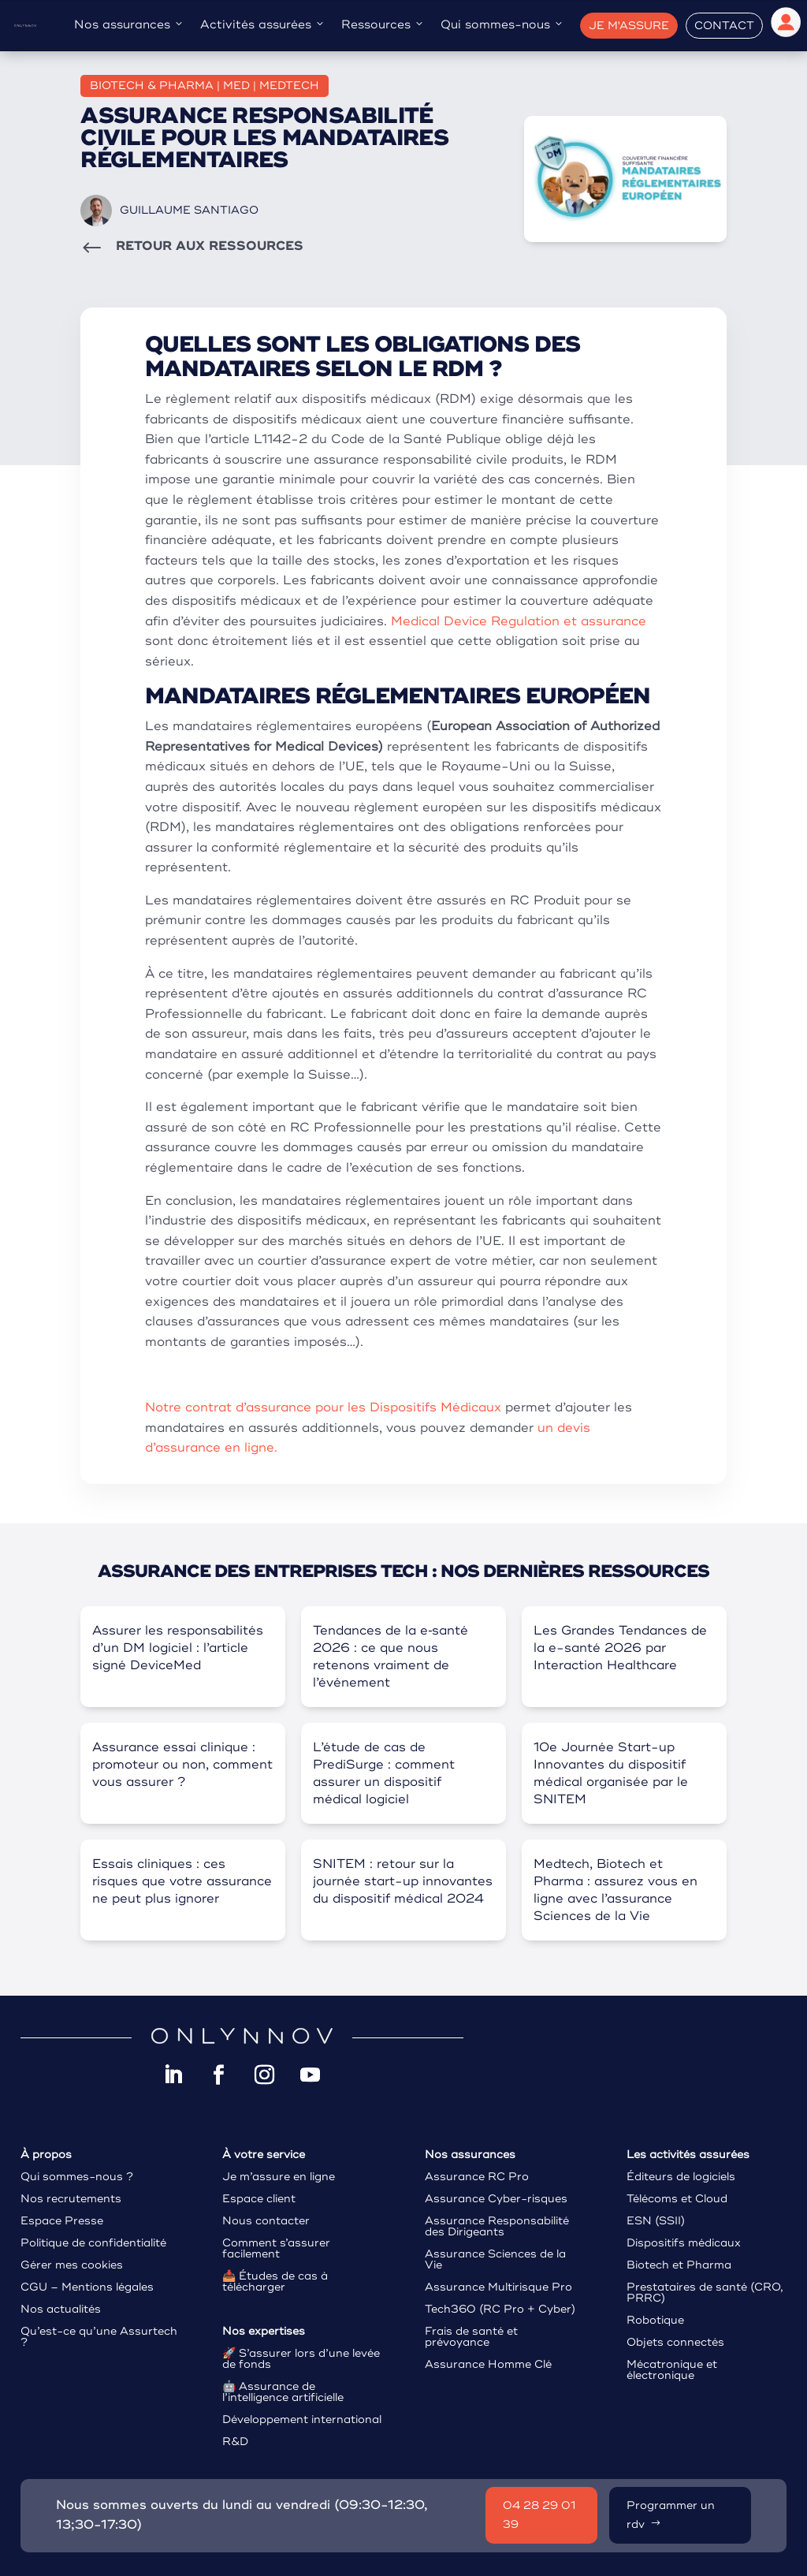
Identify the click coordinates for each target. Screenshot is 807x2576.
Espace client (259, 2198)
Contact (724, 25)
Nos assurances (129, 25)
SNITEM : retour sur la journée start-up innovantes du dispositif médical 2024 (403, 1881)
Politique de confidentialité (93, 2243)
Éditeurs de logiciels (681, 2176)
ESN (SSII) (656, 2220)
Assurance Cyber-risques (496, 2198)
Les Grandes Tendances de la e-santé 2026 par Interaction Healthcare (620, 1648)
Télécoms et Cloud (677, 2198)
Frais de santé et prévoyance (471, 2336)
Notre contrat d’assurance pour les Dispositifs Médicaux (323, 1407)
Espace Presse (61, 2220)
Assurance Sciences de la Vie (495, 2259)
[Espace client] (786, 25)
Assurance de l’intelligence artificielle (283, 2392)
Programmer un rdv (671, 2515)
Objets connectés (675, 2342)
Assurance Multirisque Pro (498, 2287)
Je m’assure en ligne (278, 2176)
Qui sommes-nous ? (76, 2176)
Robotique (655, 2320)
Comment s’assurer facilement (276, 2248)
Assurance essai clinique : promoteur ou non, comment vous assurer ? (182, 1764)
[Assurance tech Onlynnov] (25, 25)
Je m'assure (629, 25)
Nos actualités (60, 2309)
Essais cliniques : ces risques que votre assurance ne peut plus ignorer (182, 1881)
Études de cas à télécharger (275, 2281)
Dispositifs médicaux (684, 2243)
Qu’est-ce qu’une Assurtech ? (98, 2336)
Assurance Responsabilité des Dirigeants (497, 2226)
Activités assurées (262, 25)
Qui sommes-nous (502, 25)
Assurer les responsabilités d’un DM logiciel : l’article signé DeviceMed (177, 1648)
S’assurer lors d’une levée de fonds (301, 2359)
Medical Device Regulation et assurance (518, 621)
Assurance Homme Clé (488, 2364)
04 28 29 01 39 (539, 2515)
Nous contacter (266, 2220)
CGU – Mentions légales (87, 2287)
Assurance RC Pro (477, 2176)
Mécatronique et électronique (672, 2370)
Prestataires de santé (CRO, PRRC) (705, 2292)
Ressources (383, 25)
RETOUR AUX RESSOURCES (209, 246)
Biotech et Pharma (679, 2265)
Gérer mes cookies (71, 2265)
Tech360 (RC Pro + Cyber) (500, 2309)
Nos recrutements (70, 2198)
